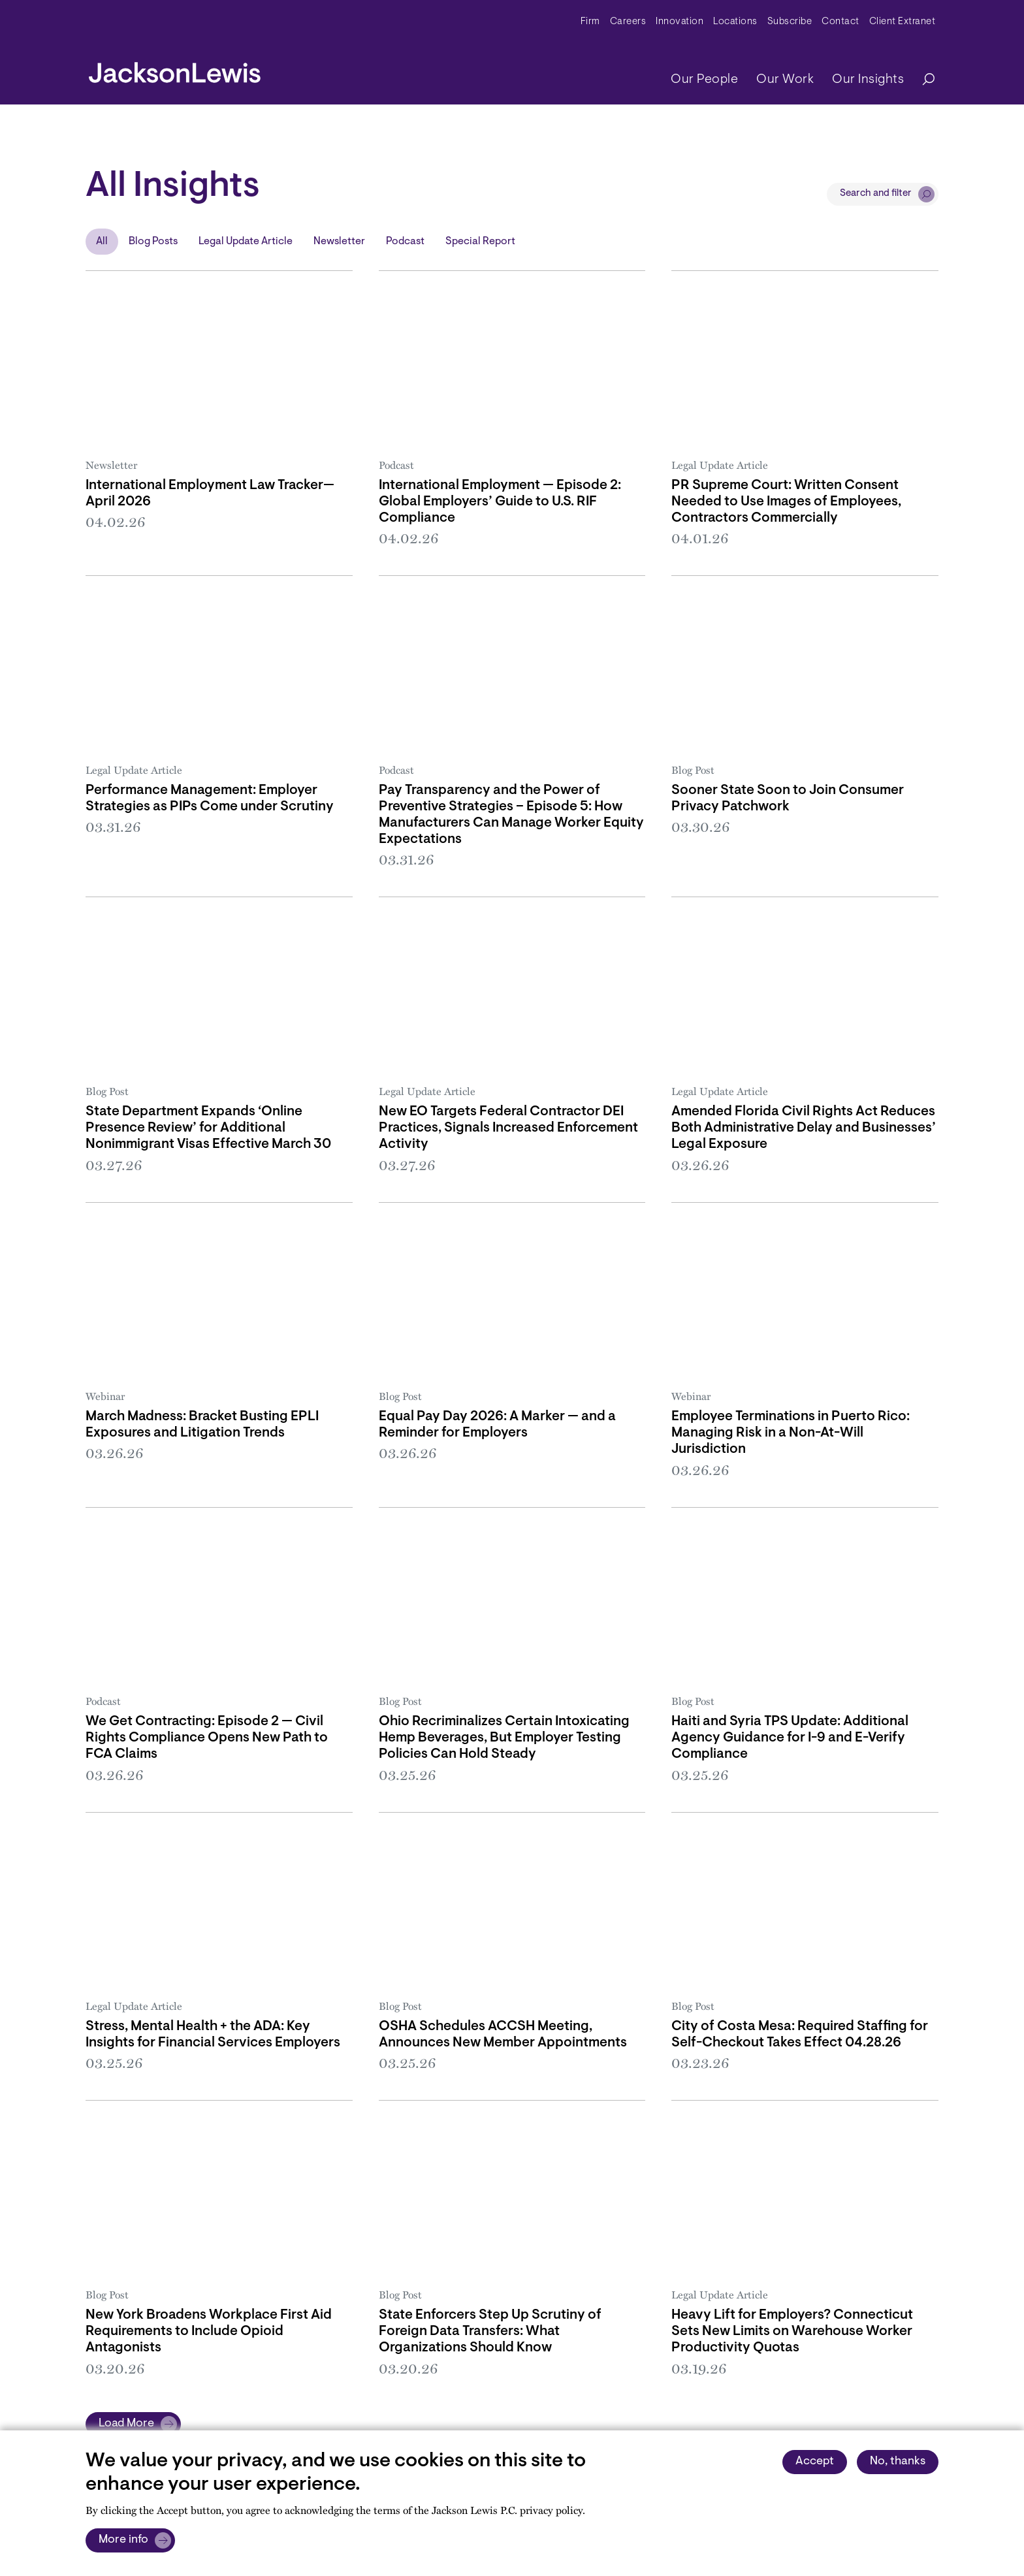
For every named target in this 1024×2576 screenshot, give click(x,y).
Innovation (679, 22)
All (102, 241)
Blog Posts (153, 241)
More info (123, 2540)
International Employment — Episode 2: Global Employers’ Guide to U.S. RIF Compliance (500, 502)
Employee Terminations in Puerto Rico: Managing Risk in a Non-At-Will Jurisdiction (790, 1433)
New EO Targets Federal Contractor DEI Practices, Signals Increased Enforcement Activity (508, 1128)
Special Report (480, 241)
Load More (126, 2424)
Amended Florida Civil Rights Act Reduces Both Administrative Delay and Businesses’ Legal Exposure (803, 1128)
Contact (840, 22)
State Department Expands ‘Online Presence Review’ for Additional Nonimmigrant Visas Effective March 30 (208, 1128)
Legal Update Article (246, 241)
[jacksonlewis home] (175, 69)
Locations (735, 22)
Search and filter (876, 194)
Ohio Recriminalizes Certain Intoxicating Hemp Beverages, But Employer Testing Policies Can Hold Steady (504, 1738)
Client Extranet (902, 22)
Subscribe (789, 22)
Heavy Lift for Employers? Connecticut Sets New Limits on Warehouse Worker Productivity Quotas (792, 2331)
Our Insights (868, 79)
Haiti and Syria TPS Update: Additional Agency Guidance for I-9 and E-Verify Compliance (789, 1738)
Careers (628, 22)
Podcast (405, 241)
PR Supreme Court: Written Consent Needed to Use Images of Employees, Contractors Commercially (786, 502)
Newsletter (339, 241)
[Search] (922, 80)
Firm (590, 22)
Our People (704, 79)
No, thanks (897, 2462)
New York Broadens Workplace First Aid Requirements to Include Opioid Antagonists (209, 2331)
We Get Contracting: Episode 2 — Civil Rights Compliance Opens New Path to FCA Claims (207, 1738)
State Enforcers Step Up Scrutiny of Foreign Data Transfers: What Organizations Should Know (490, 2331)
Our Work (785, 79)
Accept (814, 2462)
